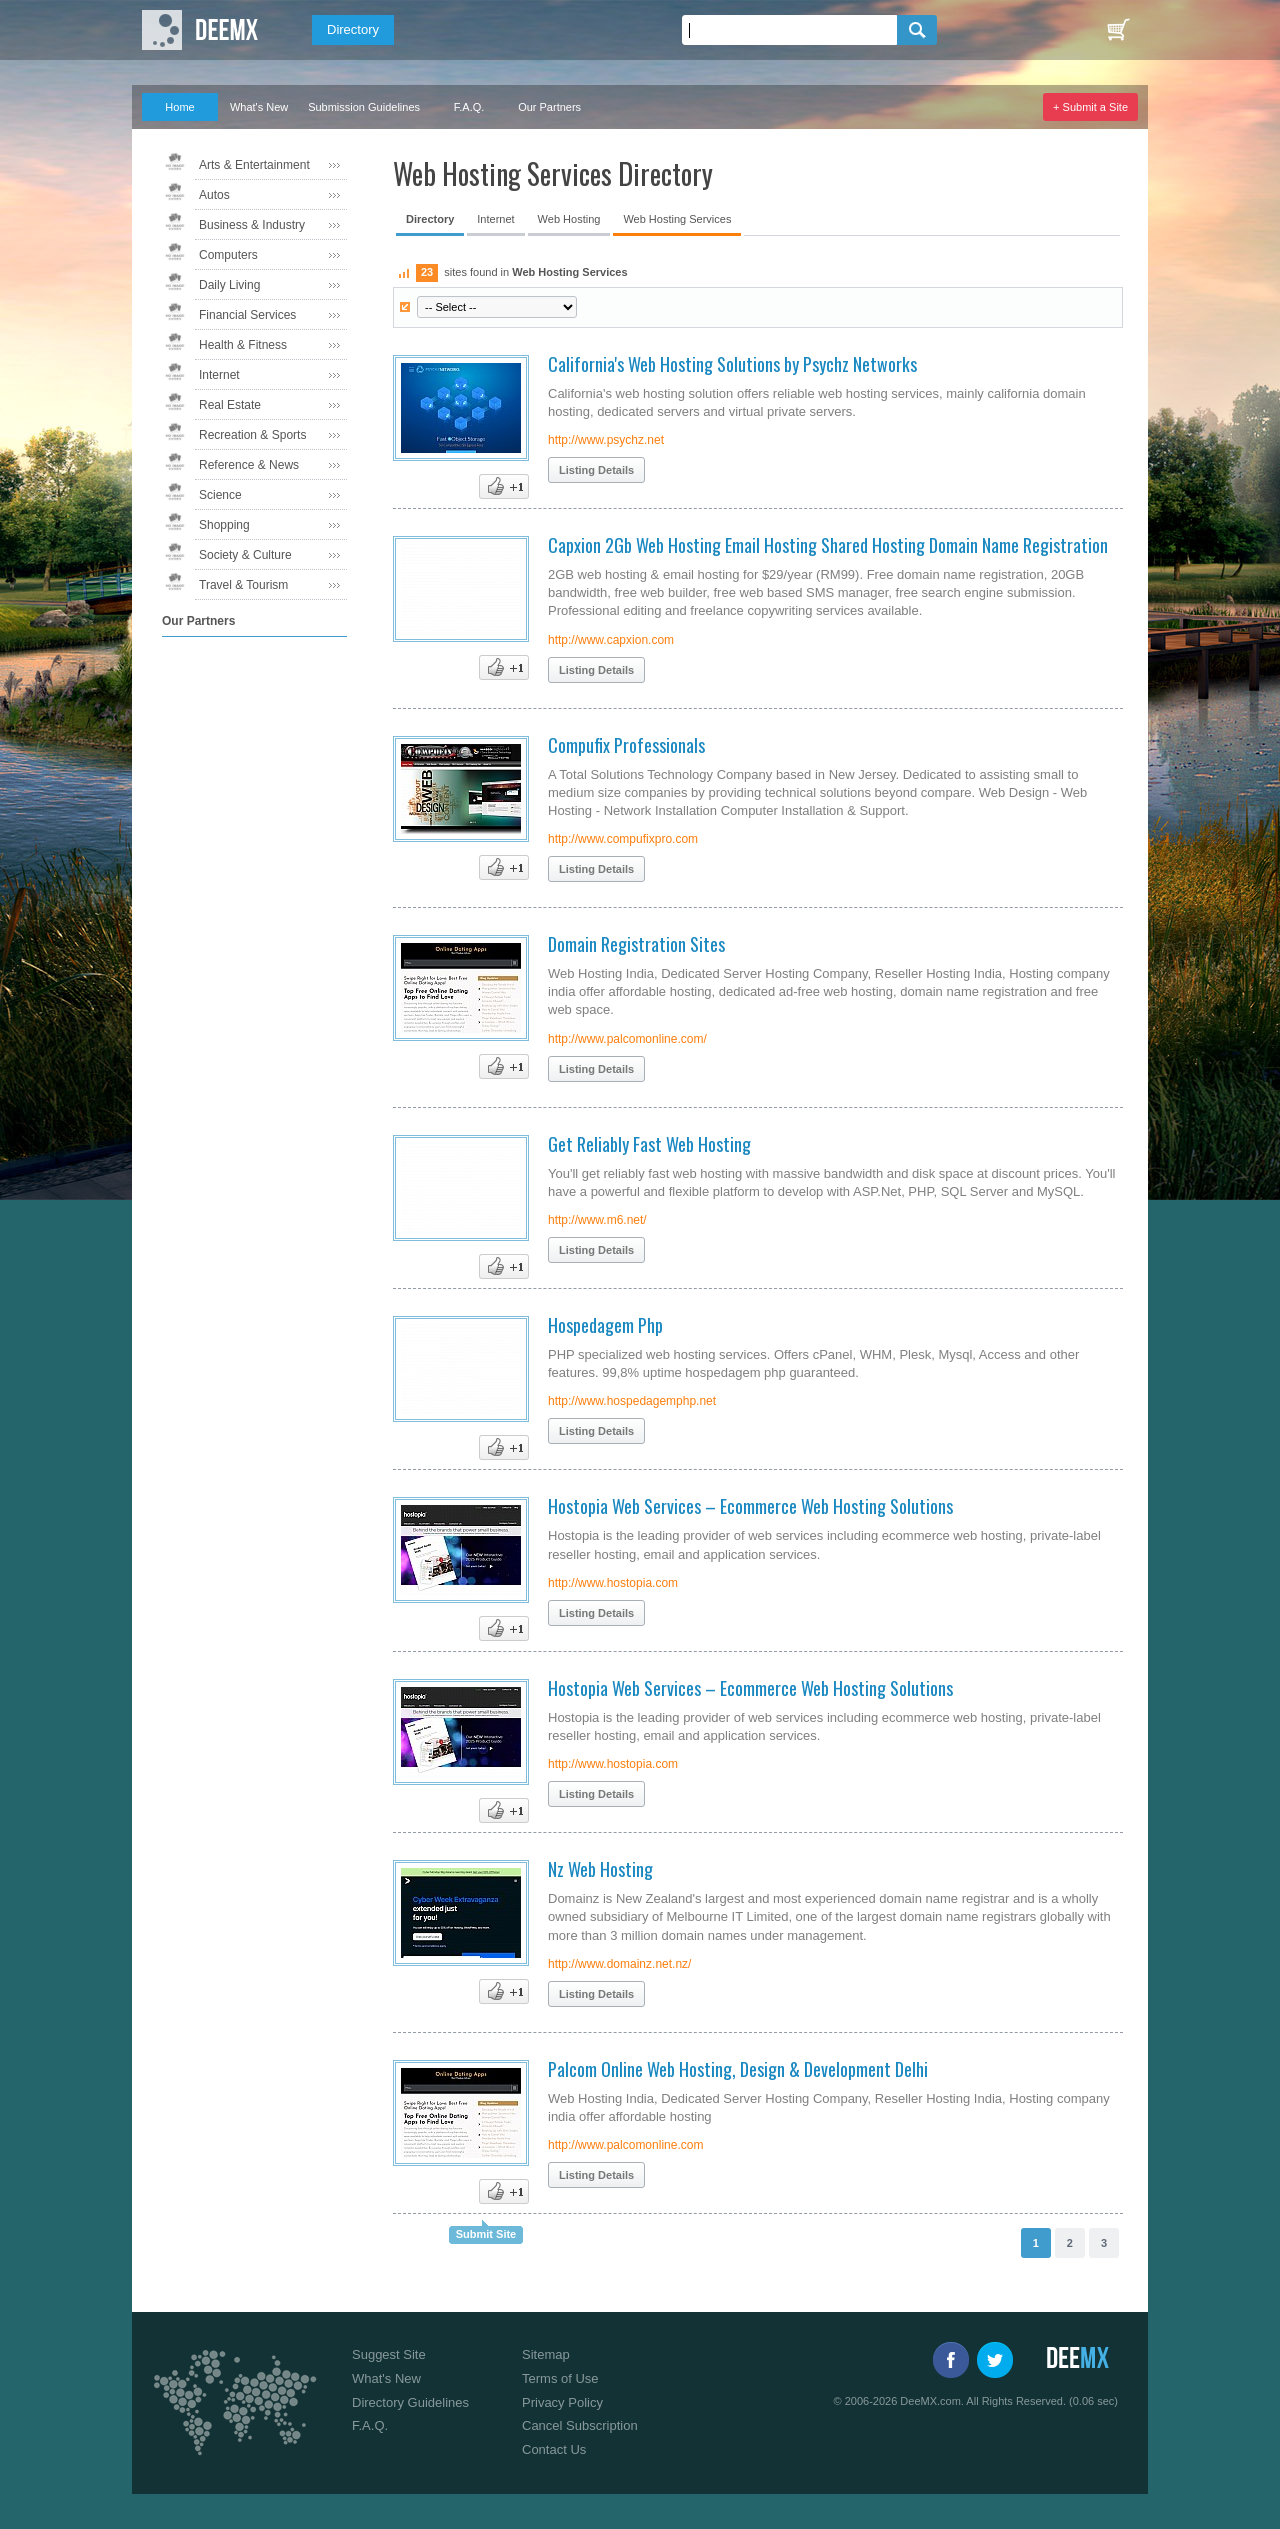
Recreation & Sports (252, 435)
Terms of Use (560, 2378)
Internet (219, 375)
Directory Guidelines (410, 2402)
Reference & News (249, 465)
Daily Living (229, 285)
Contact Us (554, 2449)
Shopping (224, 525)
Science (220, 495)
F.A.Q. (469, 107)
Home (179, 107)
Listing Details (596, 470)
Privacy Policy (562, 2402)
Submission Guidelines (364, 107)
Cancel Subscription (580, 2425)
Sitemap (546, 2354)
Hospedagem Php (605, 1325)
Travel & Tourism (243, 585)
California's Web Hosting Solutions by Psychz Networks (732, 364)
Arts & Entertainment (254, 165)
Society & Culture (245, 555)
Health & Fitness (243, 345)
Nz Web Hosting (600, 1869)
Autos (214, 195)
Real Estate (230, 405)
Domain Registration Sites (636, 944)
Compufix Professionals (626, 745)
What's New (259, 107)
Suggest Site (389, 2354)
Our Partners (549, 107)
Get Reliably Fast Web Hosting (649, 1144)
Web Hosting (569, 219)
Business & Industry (252, 225)
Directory (353, 29)
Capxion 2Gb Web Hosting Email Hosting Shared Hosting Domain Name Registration (828, 545)
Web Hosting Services (677, 219)
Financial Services (247, 315)
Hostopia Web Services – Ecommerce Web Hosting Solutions (750, 1506)
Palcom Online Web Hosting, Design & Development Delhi (738, 2069)
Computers (228, 255)
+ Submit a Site (1090, 107)
